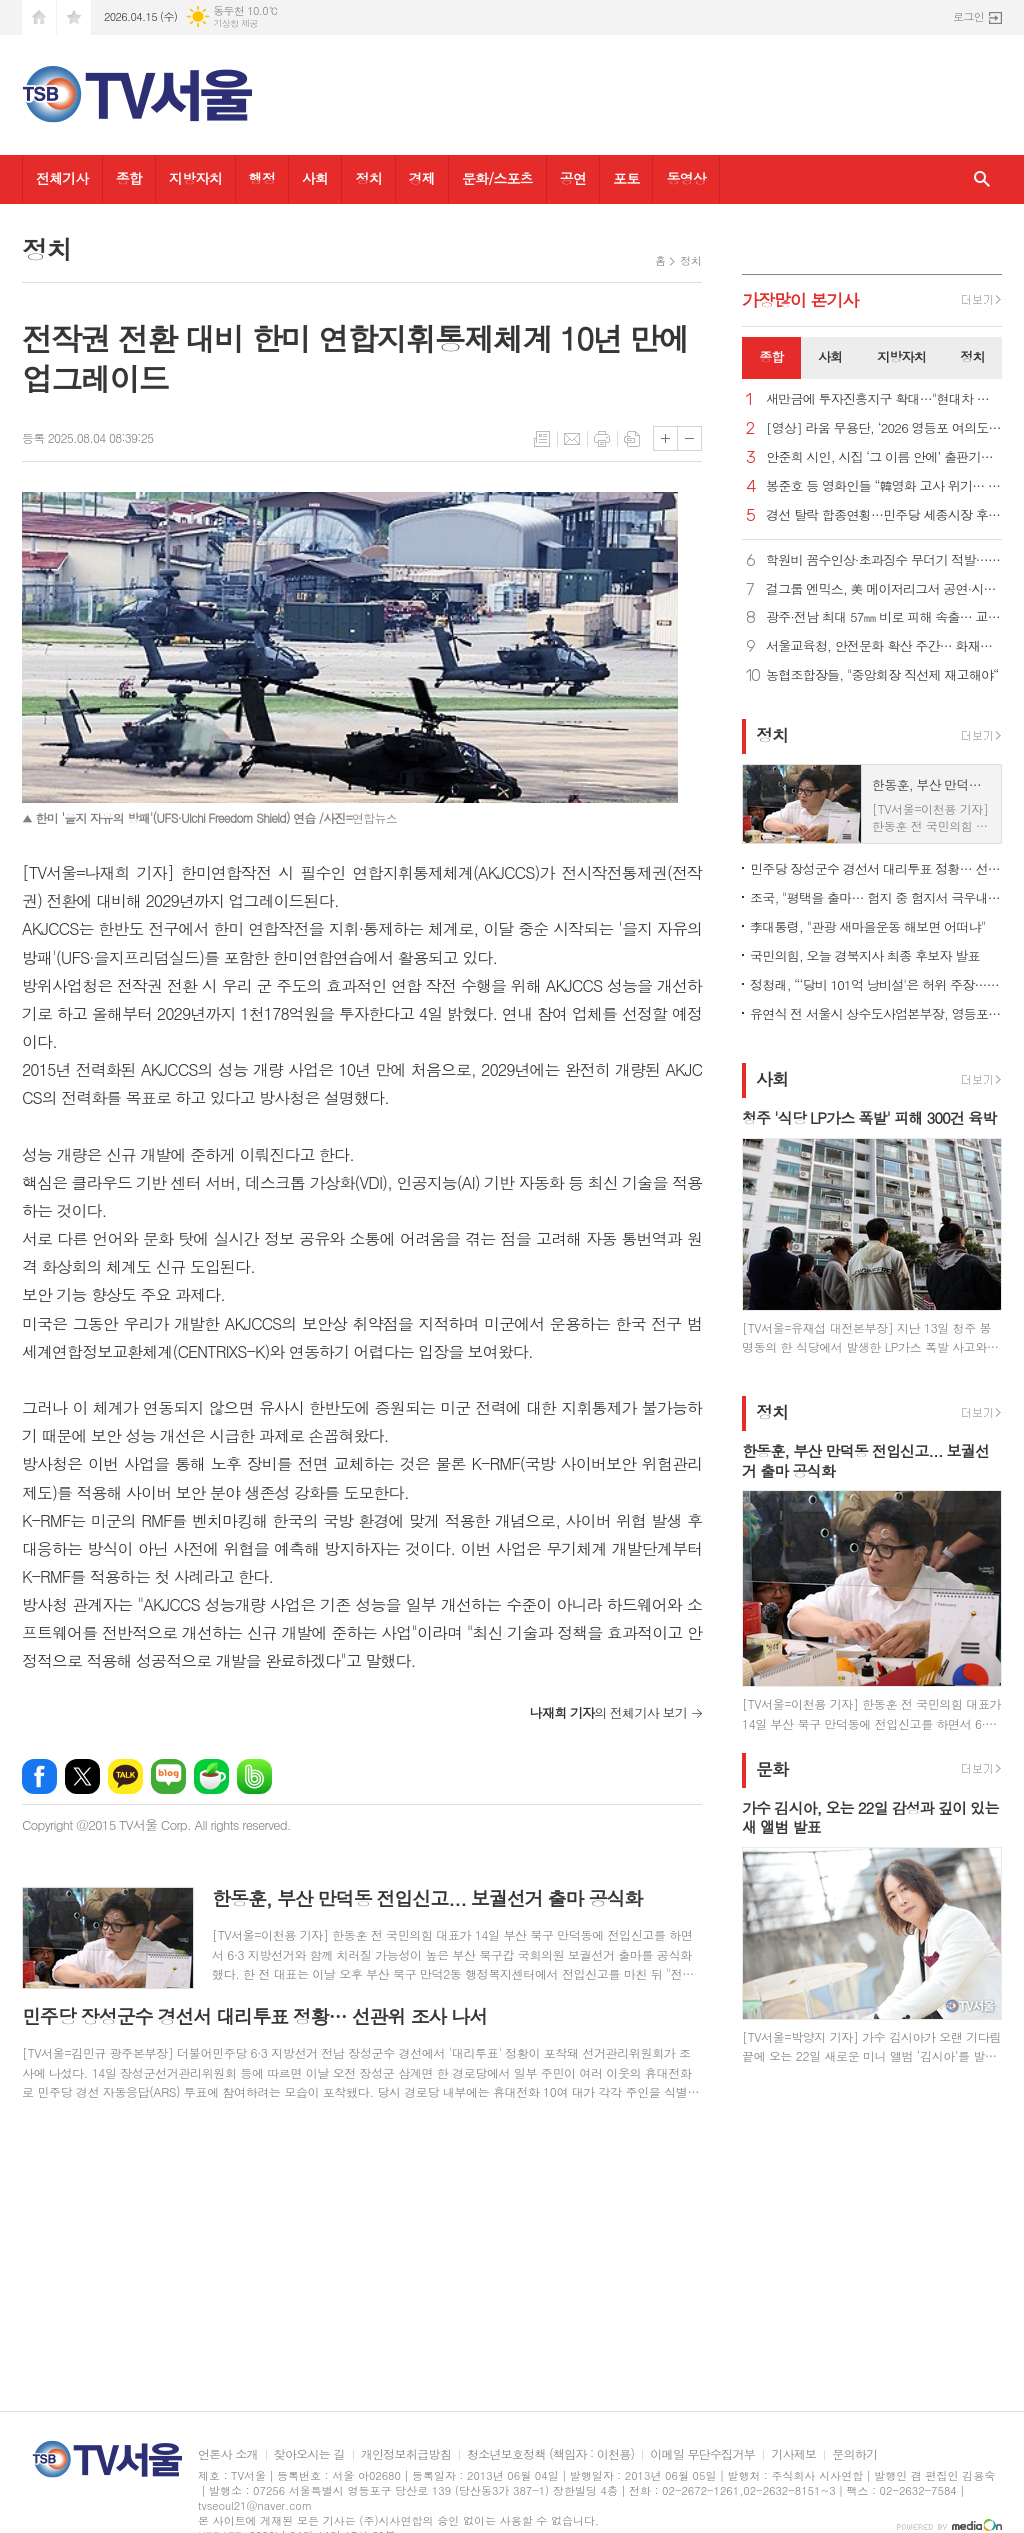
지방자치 (195, 178)
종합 (129, 178)
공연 (573, 178)
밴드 (254, 1776)
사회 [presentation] (830, 356)
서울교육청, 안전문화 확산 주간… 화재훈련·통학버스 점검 (884, 646)
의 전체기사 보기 (608, 1712)
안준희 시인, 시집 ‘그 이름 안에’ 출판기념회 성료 (884, 457)
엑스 (82, 1776)
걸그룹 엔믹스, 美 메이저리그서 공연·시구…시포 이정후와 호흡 (884, 589)
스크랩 (632, 439)
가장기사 (800, 300)
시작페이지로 (39, 17)
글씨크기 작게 (689, 438)
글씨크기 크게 (665, 438)
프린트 (602, 439)
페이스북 (39, 1776)
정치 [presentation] (972, 356)
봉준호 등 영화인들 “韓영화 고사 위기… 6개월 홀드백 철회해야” (884, 486)
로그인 (968, 16)
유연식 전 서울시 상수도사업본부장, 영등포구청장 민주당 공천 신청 (876, 1013)
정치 (368, 178)
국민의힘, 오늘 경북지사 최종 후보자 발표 (865, 955)
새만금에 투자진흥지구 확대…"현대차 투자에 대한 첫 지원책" (884, 399)
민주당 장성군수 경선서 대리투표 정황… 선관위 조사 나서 (876, 868)
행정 (262, 178)
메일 (572, 439)
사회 (315, 178)
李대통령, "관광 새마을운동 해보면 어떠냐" (867, 926)
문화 (772, 1769)
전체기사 (62, 178)
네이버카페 (211, 1776)
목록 (542, 439)
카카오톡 (125, 1776)
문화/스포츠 (497, 178)
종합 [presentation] (771, 356)
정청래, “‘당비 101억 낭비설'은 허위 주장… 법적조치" (876, 984)
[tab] (771, 358)
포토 (626, 178)
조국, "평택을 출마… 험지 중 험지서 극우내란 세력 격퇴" (876, 897)
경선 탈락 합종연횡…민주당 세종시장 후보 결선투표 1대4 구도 (884, 515)
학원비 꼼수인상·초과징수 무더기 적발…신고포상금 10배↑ (884, 560)
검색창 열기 (982, 179)
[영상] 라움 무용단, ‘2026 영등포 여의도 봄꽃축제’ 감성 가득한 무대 (884, 428)
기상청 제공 (235, 23)
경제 (422, 178)
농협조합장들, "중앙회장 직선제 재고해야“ (882, 675)
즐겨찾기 (74, 17)
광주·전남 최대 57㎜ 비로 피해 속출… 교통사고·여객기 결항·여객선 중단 (884, 617)
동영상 (685, 178)
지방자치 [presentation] (901, 356)
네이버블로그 (168, 1776)
